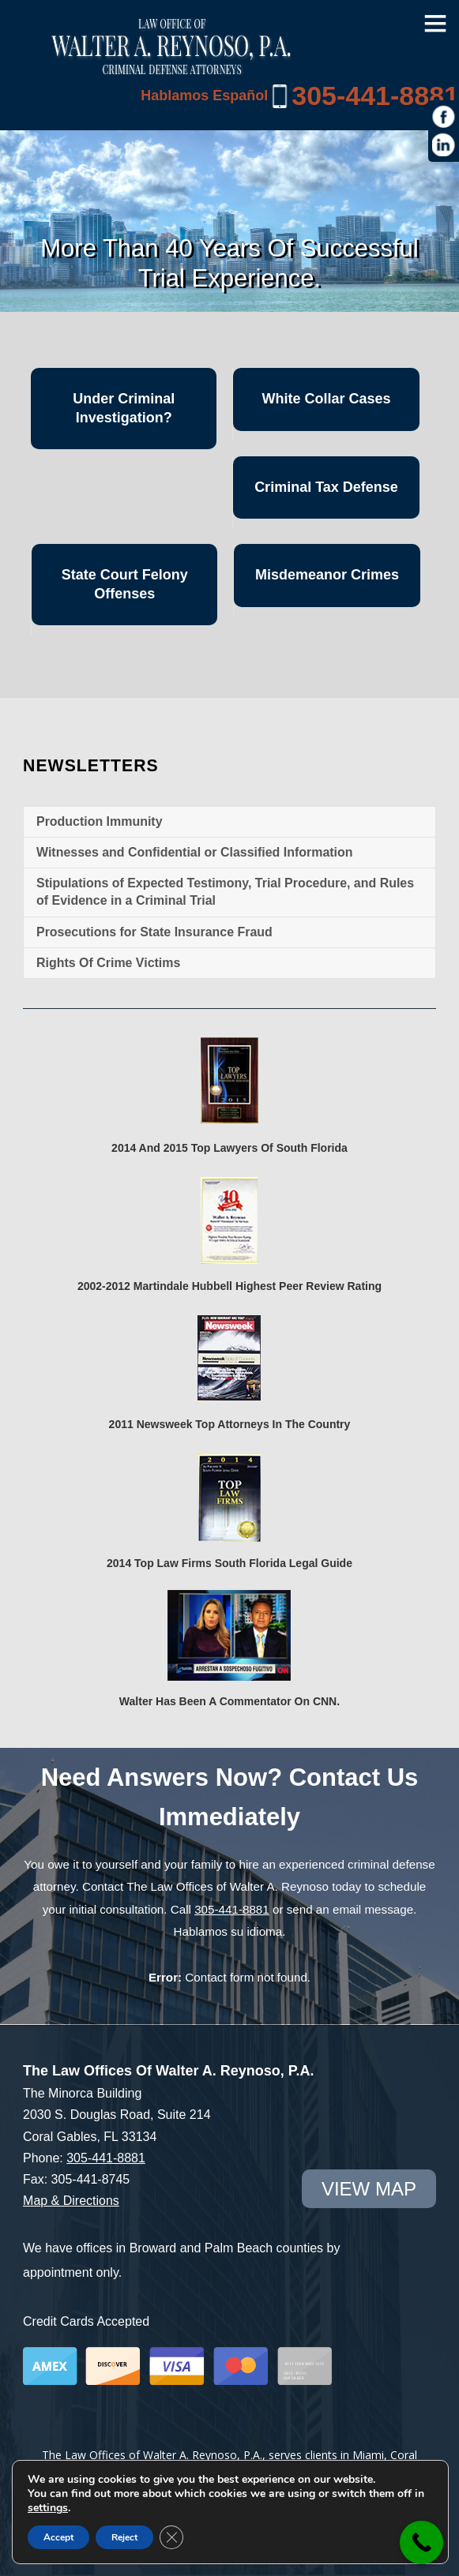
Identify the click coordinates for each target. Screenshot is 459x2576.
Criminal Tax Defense (326, 487)
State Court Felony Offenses (125, 584)
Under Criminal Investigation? (124, 408)
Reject (124, 2537)
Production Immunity (99, 821)
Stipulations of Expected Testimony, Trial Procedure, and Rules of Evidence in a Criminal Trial (225, 891)
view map (369, 2188)
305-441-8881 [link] (375, 96)
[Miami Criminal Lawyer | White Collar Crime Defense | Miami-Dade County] (171, 66)
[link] (421, 2542)
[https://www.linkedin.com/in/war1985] (444, 145)
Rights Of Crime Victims (108, 962)
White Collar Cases (325, 399)
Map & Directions (71, 2200)
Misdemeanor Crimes (327, 575)
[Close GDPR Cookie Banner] (171, 2537)
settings (48, 2508)
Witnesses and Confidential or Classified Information (194, 852)
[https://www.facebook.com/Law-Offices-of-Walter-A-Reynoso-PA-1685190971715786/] (444, 116)
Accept (58, 2537)
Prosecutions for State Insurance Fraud (154, 932)
